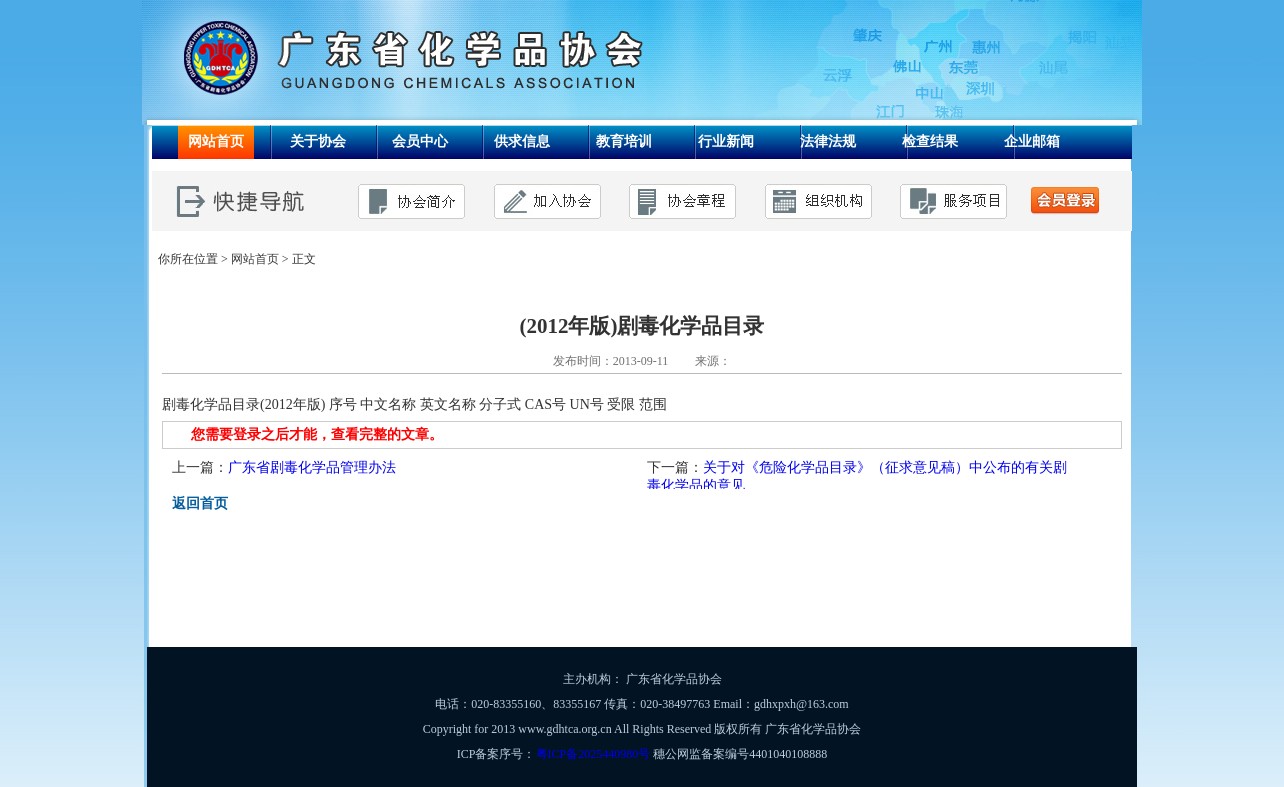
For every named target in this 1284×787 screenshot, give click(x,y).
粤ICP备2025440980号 (593, 754)
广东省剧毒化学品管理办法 (312, 467)
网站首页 (255, 259)
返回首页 (200, 503)
